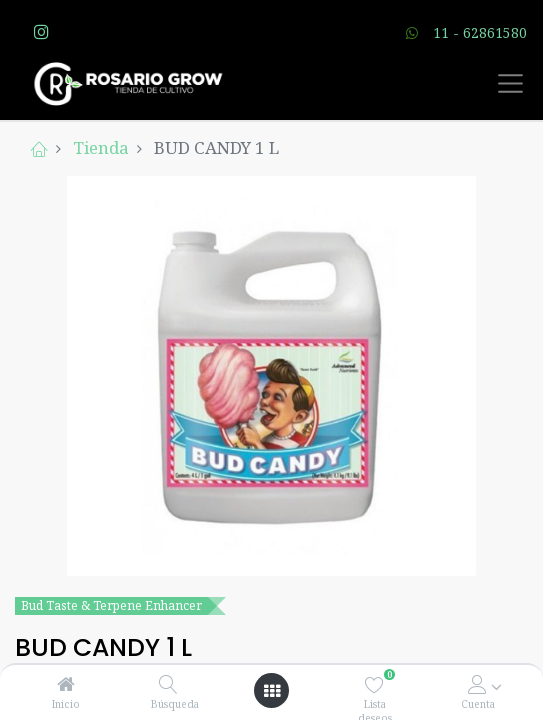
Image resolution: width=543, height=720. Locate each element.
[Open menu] (272, 691)
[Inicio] (66, 684)
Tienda (101, 147)
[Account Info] (477, 684)
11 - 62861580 (480, 32)
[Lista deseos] (374, 684)
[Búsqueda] (168, 684)
